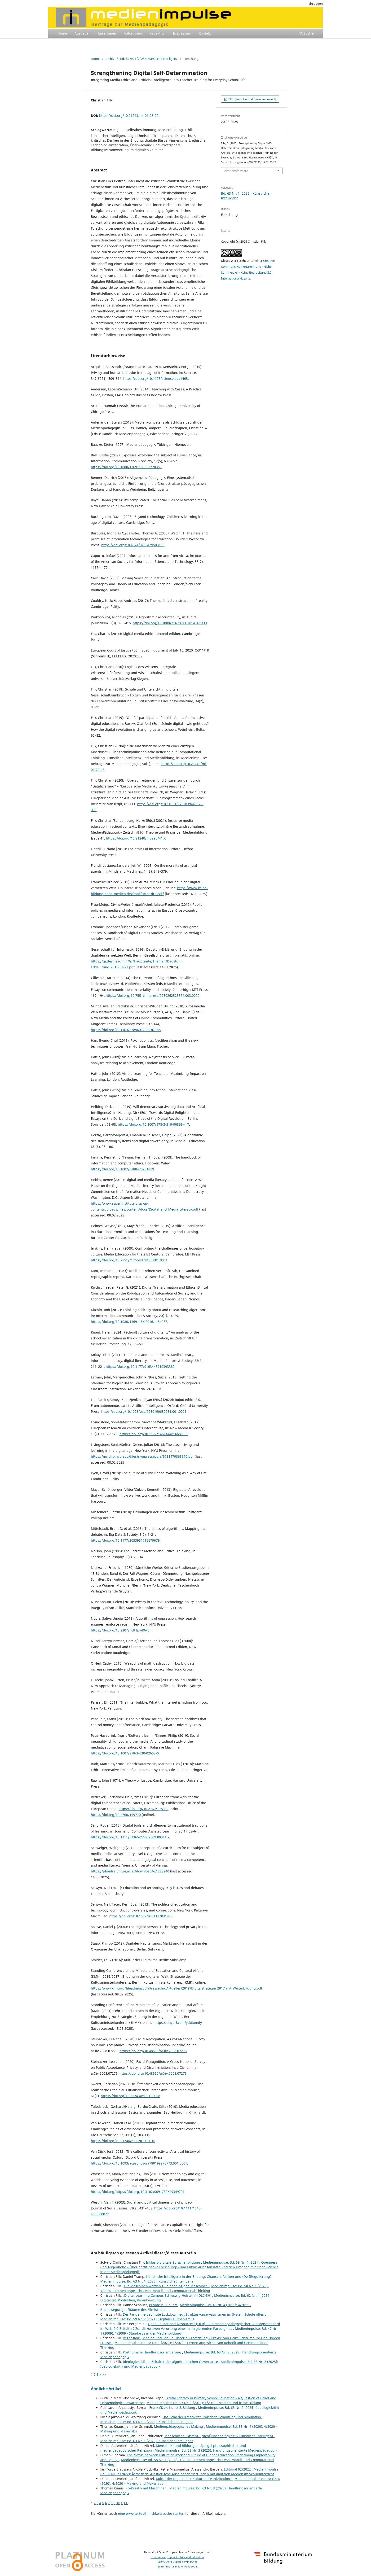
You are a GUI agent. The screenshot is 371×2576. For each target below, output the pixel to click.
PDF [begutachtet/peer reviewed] (252, 99)
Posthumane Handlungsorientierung (152, 2352)
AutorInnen (133, 33)
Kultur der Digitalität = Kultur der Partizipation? (194, 2478)
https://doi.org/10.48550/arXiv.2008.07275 (153, 2051)
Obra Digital (173, 2561)
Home (62, 33)
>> (104, 2374)
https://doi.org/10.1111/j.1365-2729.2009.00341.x (130, 1837)
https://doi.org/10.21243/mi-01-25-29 (129, 115)
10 (118, 2503)
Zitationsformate (236, 171)
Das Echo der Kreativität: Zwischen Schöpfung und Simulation (212, 2417)
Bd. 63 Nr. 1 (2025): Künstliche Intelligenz (148, 59)
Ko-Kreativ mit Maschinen (147, 2488)
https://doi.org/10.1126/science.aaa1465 (155, 378)
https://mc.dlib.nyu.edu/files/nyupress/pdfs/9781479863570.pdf (142, 1456)
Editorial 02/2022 (238, 2469)
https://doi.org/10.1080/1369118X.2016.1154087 (129, 1321)
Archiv (110, 59)
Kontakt (205, 33)
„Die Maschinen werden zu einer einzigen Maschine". (166, 2286)
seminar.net (189, 2561)
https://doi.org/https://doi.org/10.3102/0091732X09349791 (138, 2191)
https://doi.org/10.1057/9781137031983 (140, 1916)
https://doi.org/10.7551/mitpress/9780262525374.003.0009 (152, 995)
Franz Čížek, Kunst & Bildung (172, 2407)
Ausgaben (83, 33)
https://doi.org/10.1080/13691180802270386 (126, 467)
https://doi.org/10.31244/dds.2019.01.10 (123, 2141)
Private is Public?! (163, 2305)
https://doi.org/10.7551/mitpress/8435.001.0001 (129, 1260)
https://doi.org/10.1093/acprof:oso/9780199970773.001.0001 (139, 2163)
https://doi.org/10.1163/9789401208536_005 (126, 1030)
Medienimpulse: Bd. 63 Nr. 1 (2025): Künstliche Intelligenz (146, 2281)
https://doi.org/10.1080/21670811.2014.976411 (170, 623)
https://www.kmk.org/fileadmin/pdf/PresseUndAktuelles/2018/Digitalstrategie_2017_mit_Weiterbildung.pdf (176, 1988)
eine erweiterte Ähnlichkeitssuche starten (151, 2513)
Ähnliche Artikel (106, 2388)
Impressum (182, 33)
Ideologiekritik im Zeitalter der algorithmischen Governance (171, 2361)
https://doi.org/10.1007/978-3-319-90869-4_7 (153, 1124)
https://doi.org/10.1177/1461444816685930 (153, 1434)
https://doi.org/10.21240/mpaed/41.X (136, 838)
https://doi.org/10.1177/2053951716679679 (125, 1540)
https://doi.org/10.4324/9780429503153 (132, 545)
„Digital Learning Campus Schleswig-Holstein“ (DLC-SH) (167, 2295)
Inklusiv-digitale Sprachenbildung (173, 2262)
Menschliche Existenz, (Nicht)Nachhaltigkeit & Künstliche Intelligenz (219, 2436)
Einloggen (316, 3)
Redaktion (157, 33)
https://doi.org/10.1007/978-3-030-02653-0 (125, 1753)
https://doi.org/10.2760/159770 (116, 1814)
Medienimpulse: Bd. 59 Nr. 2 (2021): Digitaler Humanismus (147, 2319)
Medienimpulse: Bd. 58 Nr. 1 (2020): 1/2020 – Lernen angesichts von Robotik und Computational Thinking (184, 2288)
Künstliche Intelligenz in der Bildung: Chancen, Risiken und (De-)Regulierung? (209, 2276)
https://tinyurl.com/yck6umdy (178, 2022)
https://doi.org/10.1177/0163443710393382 (140, 1366)
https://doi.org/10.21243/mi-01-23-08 (130, 2096)
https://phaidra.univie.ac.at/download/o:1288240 (130, 1871)
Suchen (307, 33)
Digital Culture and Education (186, 2557)
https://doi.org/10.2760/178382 (143, 1808)
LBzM (161, 2561)
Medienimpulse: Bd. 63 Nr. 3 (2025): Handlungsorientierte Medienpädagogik (216, 2450)
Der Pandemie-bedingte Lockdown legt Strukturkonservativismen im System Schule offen (194, 2314)
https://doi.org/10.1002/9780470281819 (122, 1169)
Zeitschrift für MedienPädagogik (178, 2566)
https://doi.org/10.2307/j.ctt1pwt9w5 (120, 1630)
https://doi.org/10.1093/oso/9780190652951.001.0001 (143, 1411)
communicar (158, 2557)
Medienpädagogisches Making (179, 2426)
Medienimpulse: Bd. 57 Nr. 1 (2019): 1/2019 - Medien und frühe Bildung (203, 2403)
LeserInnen (107, 33)
